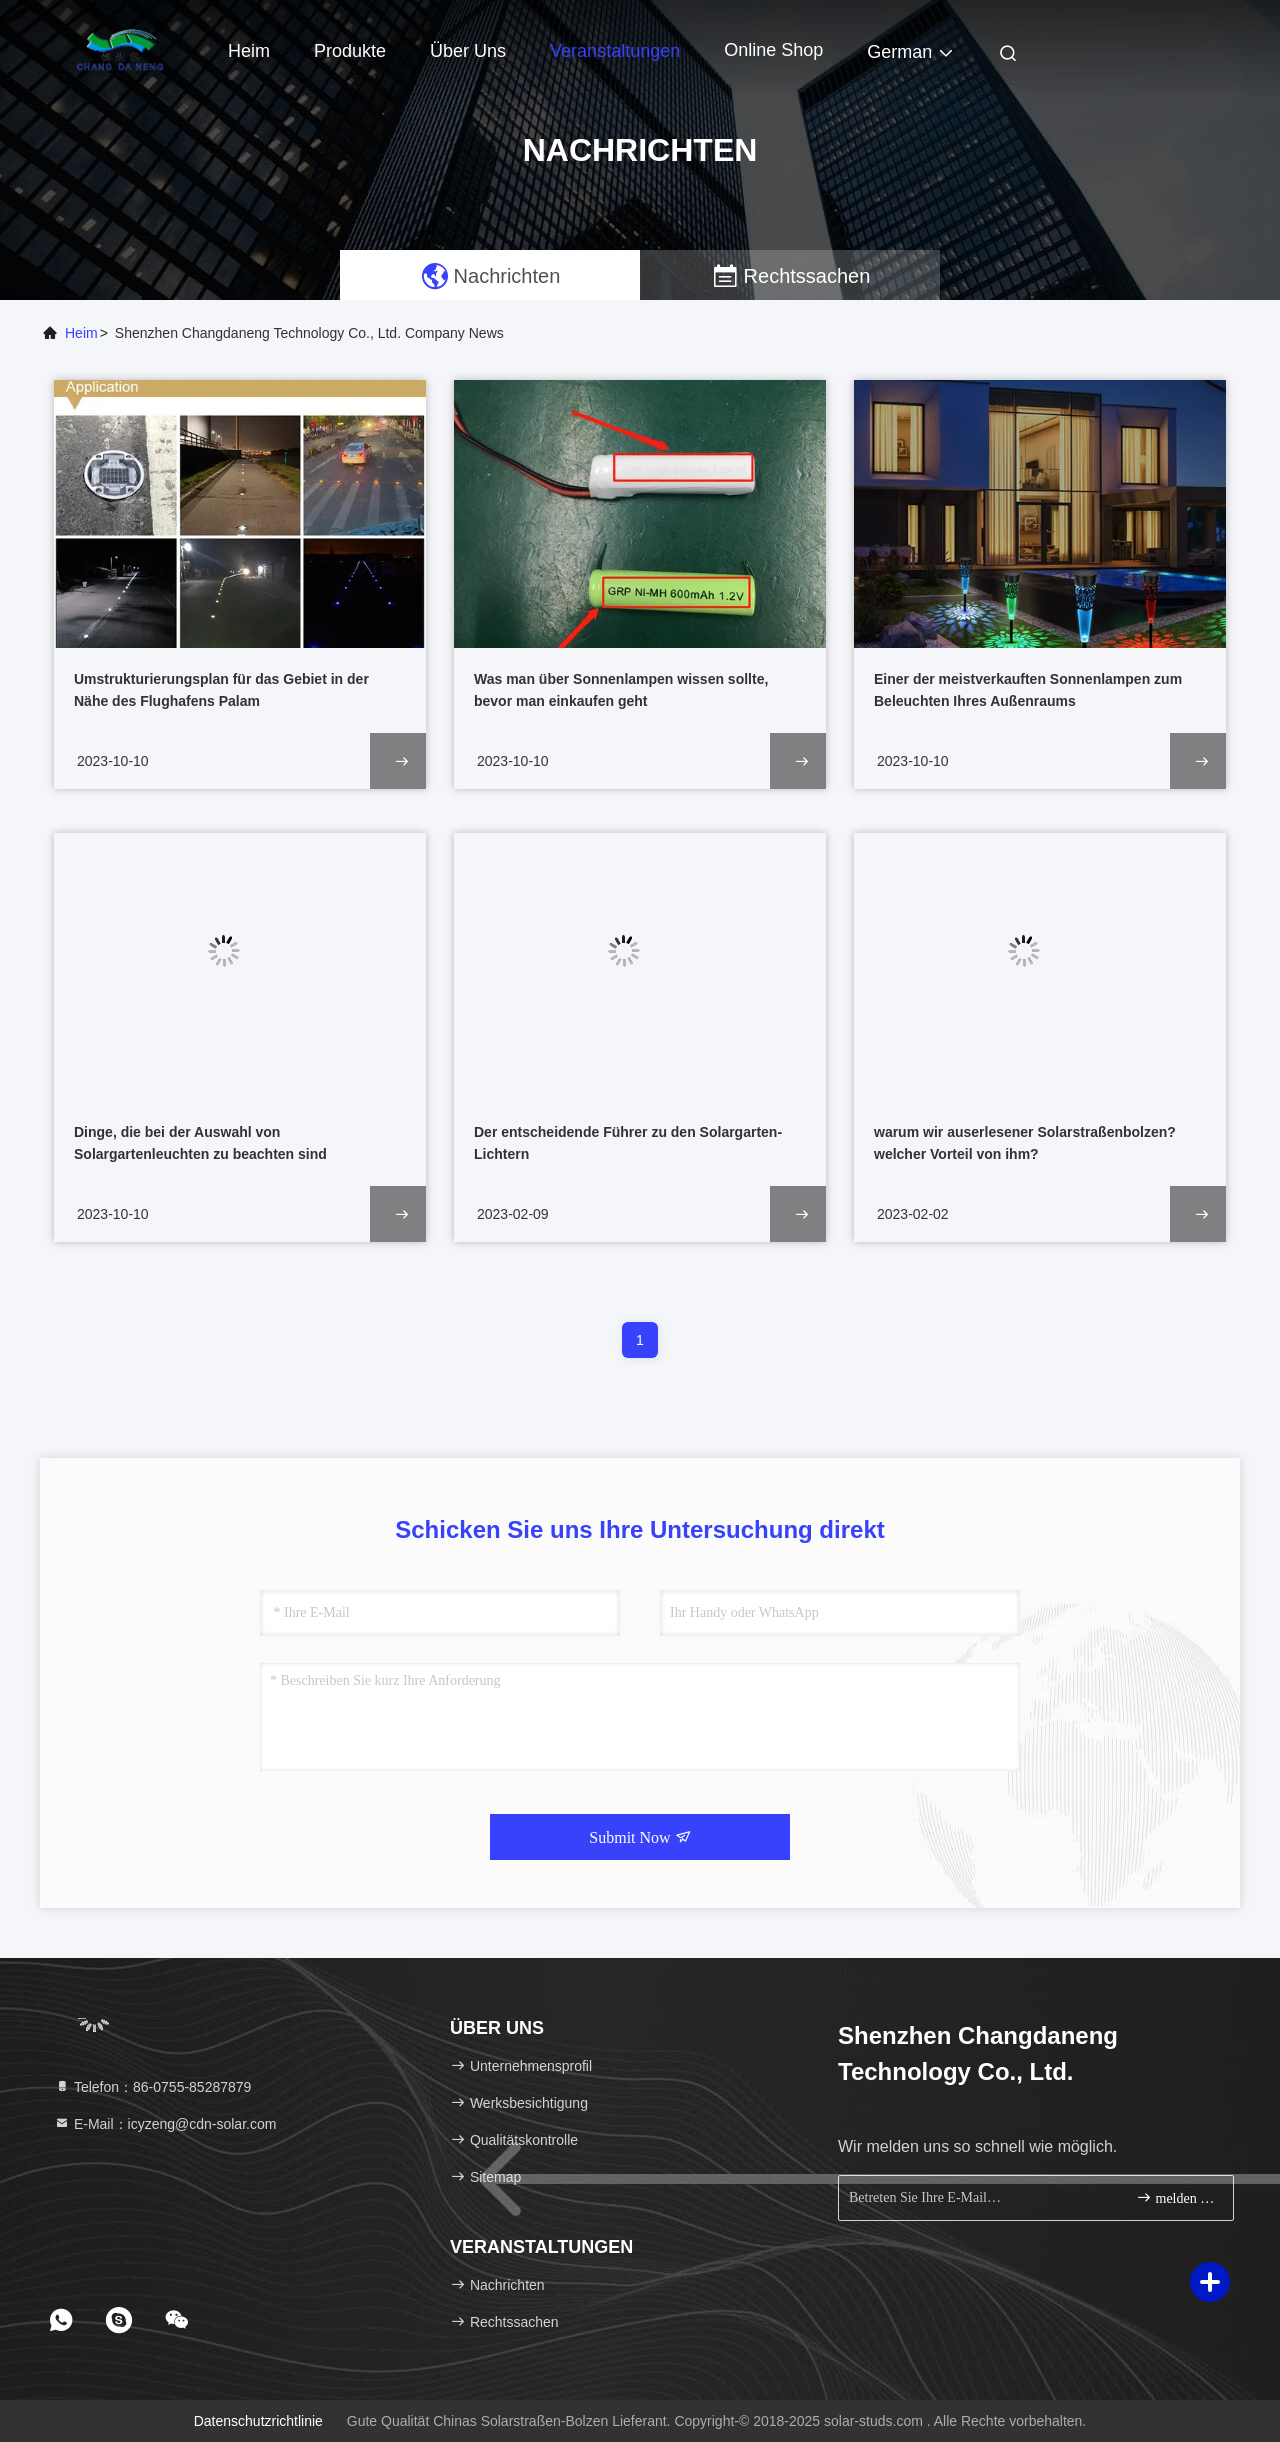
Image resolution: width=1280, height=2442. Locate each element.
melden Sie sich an (1176, 2197)
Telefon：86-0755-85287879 (152, 2087)
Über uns (468, 51)
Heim (249, 51)
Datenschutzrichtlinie (258, 2421)
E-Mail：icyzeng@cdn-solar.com (165, 2124)
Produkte (350, 51)
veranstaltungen (615, 51)
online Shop (773, 50)
